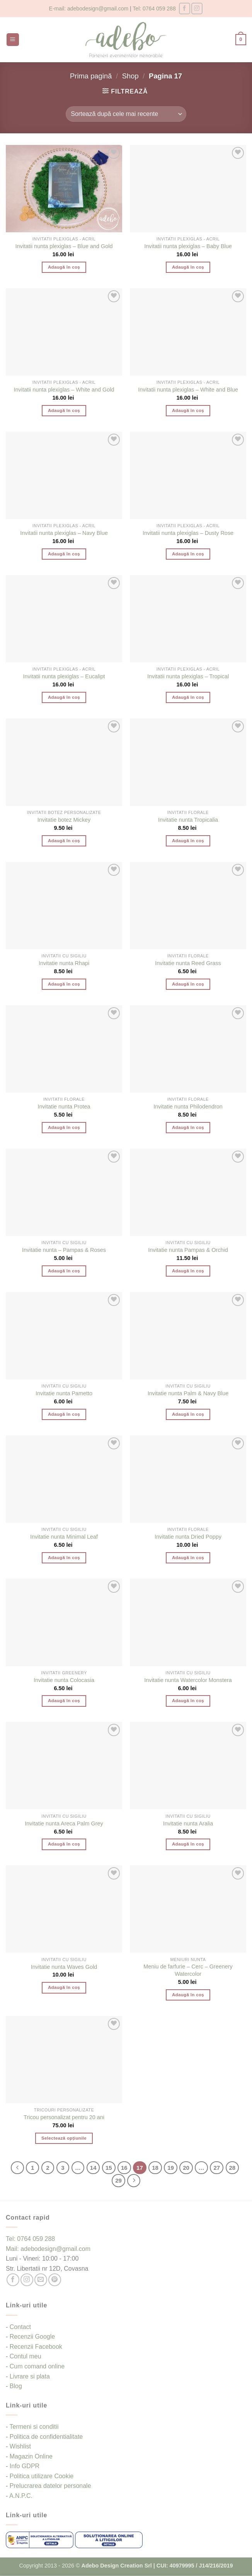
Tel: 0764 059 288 (154, 8)
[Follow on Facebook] (184, 8)
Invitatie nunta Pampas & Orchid (188, 1250)
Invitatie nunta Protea (63, 1106)
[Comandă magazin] (126, 114)
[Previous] (17, 2167)
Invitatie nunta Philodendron (187, 1106)
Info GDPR (24, 2466)
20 (186, 2167)
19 (170, 2167)
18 (155, 2167)
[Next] (133, 2180)
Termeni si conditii (33, 2426)
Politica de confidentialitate (46, 2436)
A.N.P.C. (20, 2496)
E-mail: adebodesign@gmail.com (89, 8)
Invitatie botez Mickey (64, 820)
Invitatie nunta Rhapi (64, 963)
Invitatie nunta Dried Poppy (188, 1537)
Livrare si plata (30, 2376)
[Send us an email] (40, 2279)
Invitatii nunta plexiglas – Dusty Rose (188, 533)
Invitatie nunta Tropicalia (188, 820)
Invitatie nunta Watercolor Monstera (188, 1680)
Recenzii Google (32, 2336)
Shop (130, 76)
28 (232, 2167)
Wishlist (20, 2446)
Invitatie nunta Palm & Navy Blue (188, 1393)
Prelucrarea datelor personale (50, 2485)
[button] (13, 39)
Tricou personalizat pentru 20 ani (64, 2117)
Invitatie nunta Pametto (64, 1393)
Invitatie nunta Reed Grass (188, 963)
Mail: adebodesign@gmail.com (48, 2249)
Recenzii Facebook (36, 2346)
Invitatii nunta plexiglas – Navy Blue (63, 533)
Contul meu (25, 2356)
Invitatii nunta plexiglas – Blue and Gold (64, 246)
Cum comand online (37, 2366)
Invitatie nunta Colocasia (64, 1680)
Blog (16, 2386)
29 (118, 2180)
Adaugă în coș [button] (64, 267)
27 (216, 2167)
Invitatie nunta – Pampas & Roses (64, 1250)
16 (124, 2167)
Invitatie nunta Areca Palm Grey (64, 1823)
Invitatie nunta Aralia (188, 1823)
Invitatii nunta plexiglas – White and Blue (188, 389)
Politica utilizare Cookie (41, 2476)
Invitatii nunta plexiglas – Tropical (188, 676)
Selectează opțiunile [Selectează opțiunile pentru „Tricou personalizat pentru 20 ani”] (64, 2138)
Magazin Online (31, 2456)
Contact (20, 2327)
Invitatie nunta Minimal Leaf (64, 1537)
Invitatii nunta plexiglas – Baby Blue (188, 246)
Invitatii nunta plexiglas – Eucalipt (64, 676)
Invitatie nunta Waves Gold (64, 1967)
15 (109, 2167)
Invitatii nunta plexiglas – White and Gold (64, 389)
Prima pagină (91, 76)
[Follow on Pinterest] (54, 2279)
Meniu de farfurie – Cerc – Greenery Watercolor (187, 1970)
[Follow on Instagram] (197, 8)
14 (93, 2167)
